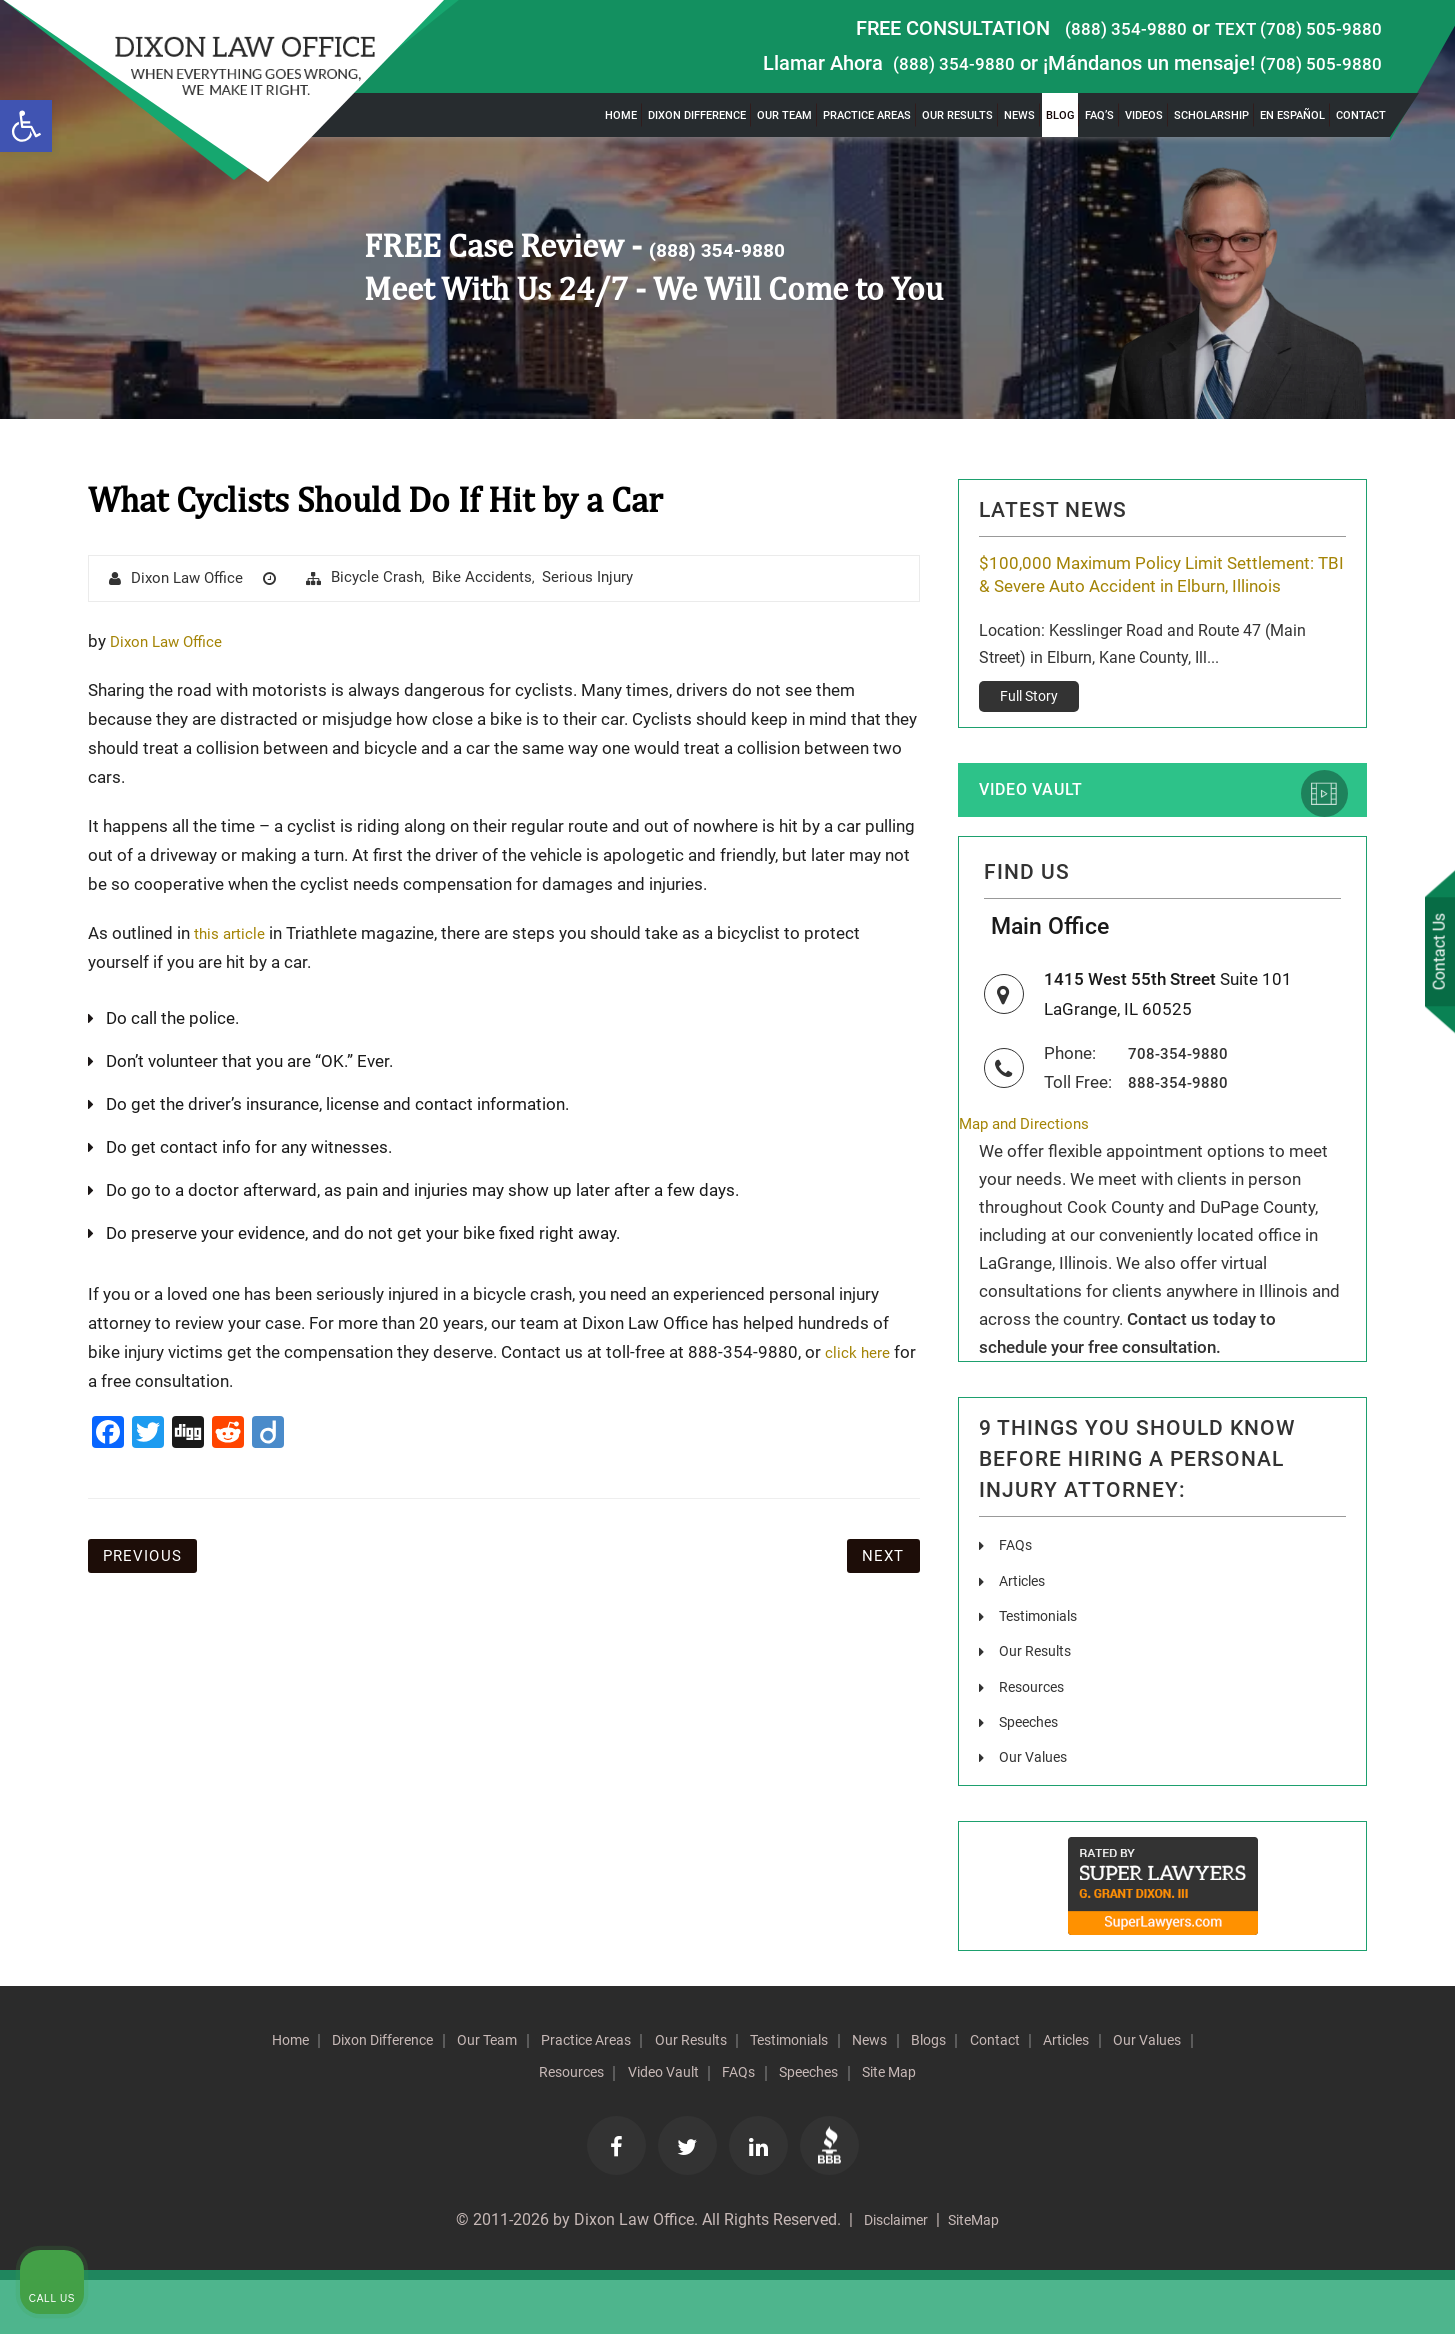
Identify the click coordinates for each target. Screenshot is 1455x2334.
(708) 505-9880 (1314, 63)
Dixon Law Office (192, 579)
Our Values (1037, 1808)
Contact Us (1434, 955)
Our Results (957, 115)
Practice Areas (867, 115)
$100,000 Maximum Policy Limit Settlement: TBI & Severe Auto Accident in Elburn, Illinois (1155, 589)
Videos (1144, 115)
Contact (1361, 115)
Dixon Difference (697, 115)
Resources (1035, 1738)
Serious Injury (607, 578)
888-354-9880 (1184, 1134)
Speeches (1033, 1773)
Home (621, 115)
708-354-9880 (1184, 1106)
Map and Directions (1032, 1177)
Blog (1060, 115)
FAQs (1017, 1598)
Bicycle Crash (388, 578)
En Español (1292, 115)
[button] (26, 126)
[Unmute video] (1101, 1695)
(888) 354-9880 (1099, 28)
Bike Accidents (497, 578)
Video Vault (1045, 822)
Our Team (784, 115)
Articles (1025, 1633)
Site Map (1026, 2123)
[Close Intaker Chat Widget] (1389, 1695)
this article (233, 934)
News (1019, 115)
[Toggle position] (1347, 1695)
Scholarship (1211, 115)
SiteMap (979, 2273)
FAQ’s (1099, 115)
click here (861, 1353)
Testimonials (1044, 1668)
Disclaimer (890, 2273)
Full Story (1028, 726)
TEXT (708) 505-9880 (1288, 28)
